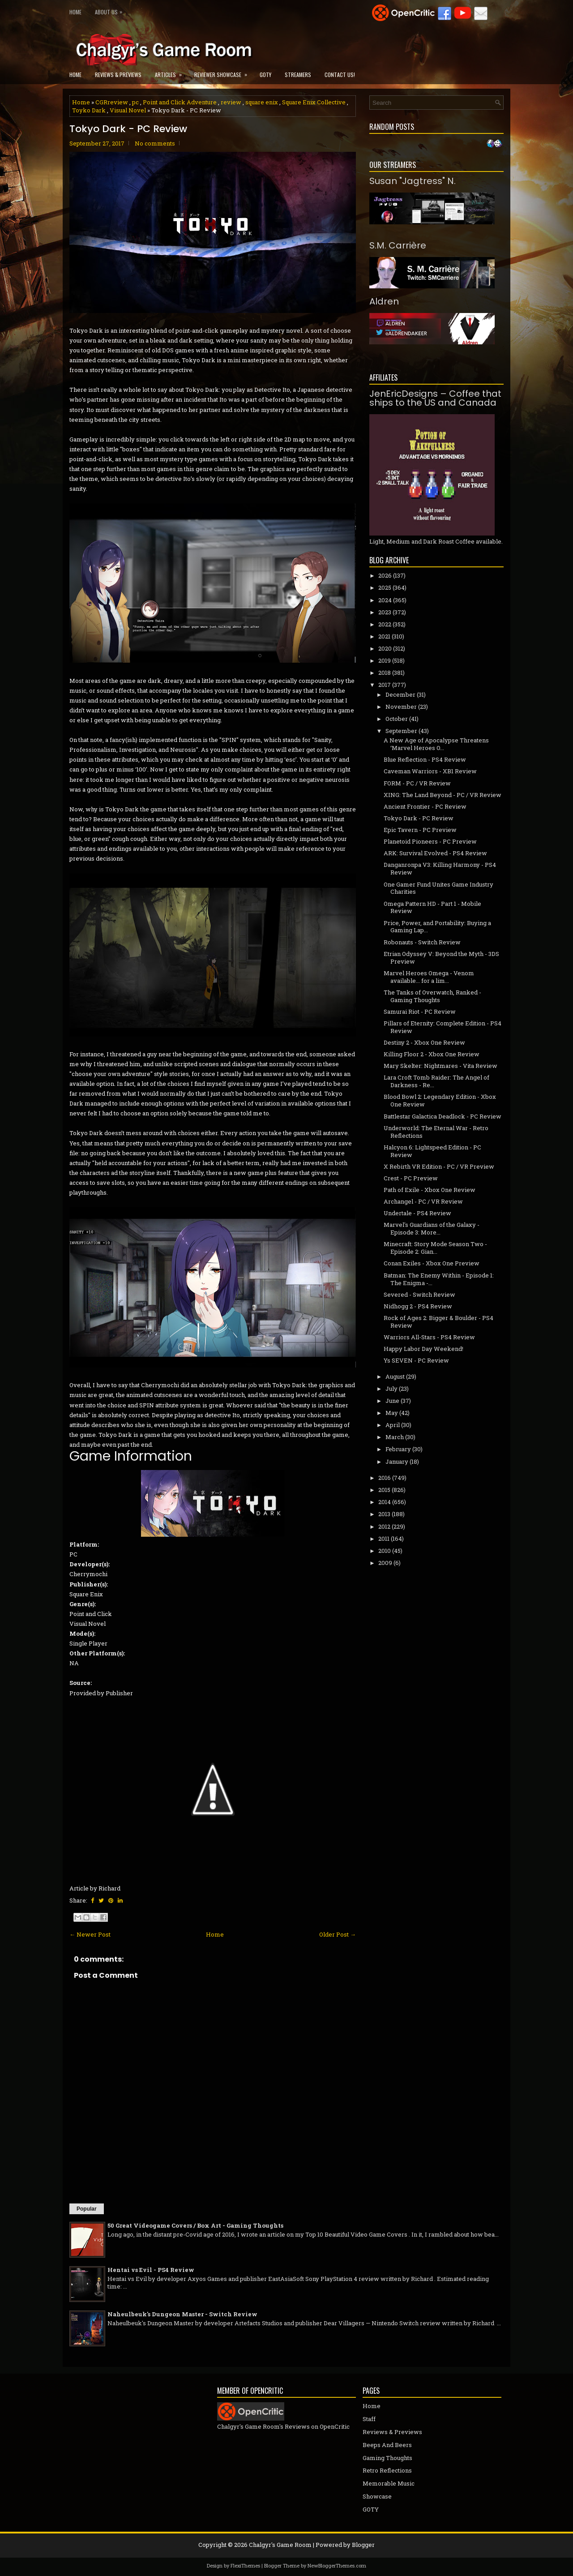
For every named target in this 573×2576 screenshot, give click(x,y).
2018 (384, 673)
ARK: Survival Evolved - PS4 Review (435, 853)
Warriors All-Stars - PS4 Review (429, 1337)
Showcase (377, 2496)
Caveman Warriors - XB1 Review (430, 771)
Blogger (363, 2545)
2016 (384, 1478)
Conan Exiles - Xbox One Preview (431, 1263)
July (391, 1388)
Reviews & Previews (118, 74)
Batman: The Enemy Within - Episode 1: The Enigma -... (439, 1279)
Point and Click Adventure (180, 102)
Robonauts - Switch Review (422, 942)
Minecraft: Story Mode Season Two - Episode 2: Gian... (435, 1248)
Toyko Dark (89, 110)
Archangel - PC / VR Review (423, 1201)
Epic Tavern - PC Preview (420, 830)
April (392, 1425)
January (396, 1461)
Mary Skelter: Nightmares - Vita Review (440, 1066)
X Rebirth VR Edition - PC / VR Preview (439, 1166)
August (395, 1376)
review (231, 102)
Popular (87, 2209)
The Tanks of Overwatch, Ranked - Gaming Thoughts (432, 996)
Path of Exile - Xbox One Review (429, 1190)
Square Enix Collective (314, 102)
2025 (384, 587)
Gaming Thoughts (387, 2458)
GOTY (265, 74)
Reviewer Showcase (223, 71)
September (401, 731)
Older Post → (337, 1934)
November (401, 707)
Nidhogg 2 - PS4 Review (418, 1306)
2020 (385, 648)
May (391, 1413)
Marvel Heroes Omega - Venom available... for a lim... (429, 977)
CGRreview (111, 102)
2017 (384, 685)
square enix (261, 102)
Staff (369, 2419)
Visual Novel (128, 110)
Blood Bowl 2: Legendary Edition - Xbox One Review (440, 1100)
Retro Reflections (387, 2470)
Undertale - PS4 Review (417, 1213)
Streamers (298, 74)
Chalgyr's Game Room (280, 2545)
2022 (384, 624)
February (398, 1449)
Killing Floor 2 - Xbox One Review (431, 1054)
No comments (155, 143)
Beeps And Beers (387, 2445)
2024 (385, 600)
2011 (383, 1538)
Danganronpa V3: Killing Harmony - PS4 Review (440, 868)
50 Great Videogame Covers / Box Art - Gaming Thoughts (195, 2225)
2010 (384, 1551)
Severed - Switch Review (419, 1294)
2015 (384, 1490)
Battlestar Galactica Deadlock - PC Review (442, 1116)
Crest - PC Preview (411, 1178)
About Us (111, 10)
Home (75, 12)
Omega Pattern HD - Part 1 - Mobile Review (432, 907)
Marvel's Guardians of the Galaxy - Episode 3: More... (431, 1228)
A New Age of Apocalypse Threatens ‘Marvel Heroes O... (436, 744)
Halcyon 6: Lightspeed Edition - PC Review (432, 1151)
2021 (384, 636)
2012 (384, 1526)
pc (135, 102)
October (396, 719)
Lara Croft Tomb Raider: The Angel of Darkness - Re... (436, 1081)
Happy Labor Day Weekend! (423, 1349)
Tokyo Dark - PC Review (128, 129)
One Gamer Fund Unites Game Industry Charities (438, 888)
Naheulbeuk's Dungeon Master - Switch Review (182, 2314)
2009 (385, 1563)
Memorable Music (389, 2483)
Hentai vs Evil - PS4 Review (150, 2270)
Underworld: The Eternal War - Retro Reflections (436, 1132)
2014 (384, 1502)
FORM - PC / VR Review (417, 783)
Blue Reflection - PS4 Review (425, 759)
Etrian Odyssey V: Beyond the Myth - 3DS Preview (441, 957)
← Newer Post (90, 1934)
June (392, 1401)
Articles (171, 71)
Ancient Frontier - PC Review (425, 806)
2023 (384, 612)
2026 (385, 575)
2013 (384, 1514)
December (400, 694)
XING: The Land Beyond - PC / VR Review (442, 795)
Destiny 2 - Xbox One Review (424, 1042)
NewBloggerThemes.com (337, 2565)
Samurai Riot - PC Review (420, 1011)
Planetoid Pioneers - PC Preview (430, 841)
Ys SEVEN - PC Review (416, 1360)
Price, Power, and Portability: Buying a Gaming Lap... (437, 926)
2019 (384, 660)
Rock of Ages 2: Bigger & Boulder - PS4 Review (438, 1321)
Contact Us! (340, 74)
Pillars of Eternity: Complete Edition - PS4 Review (442, 1027)
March (394, 1437)
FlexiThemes (245, 2565)
